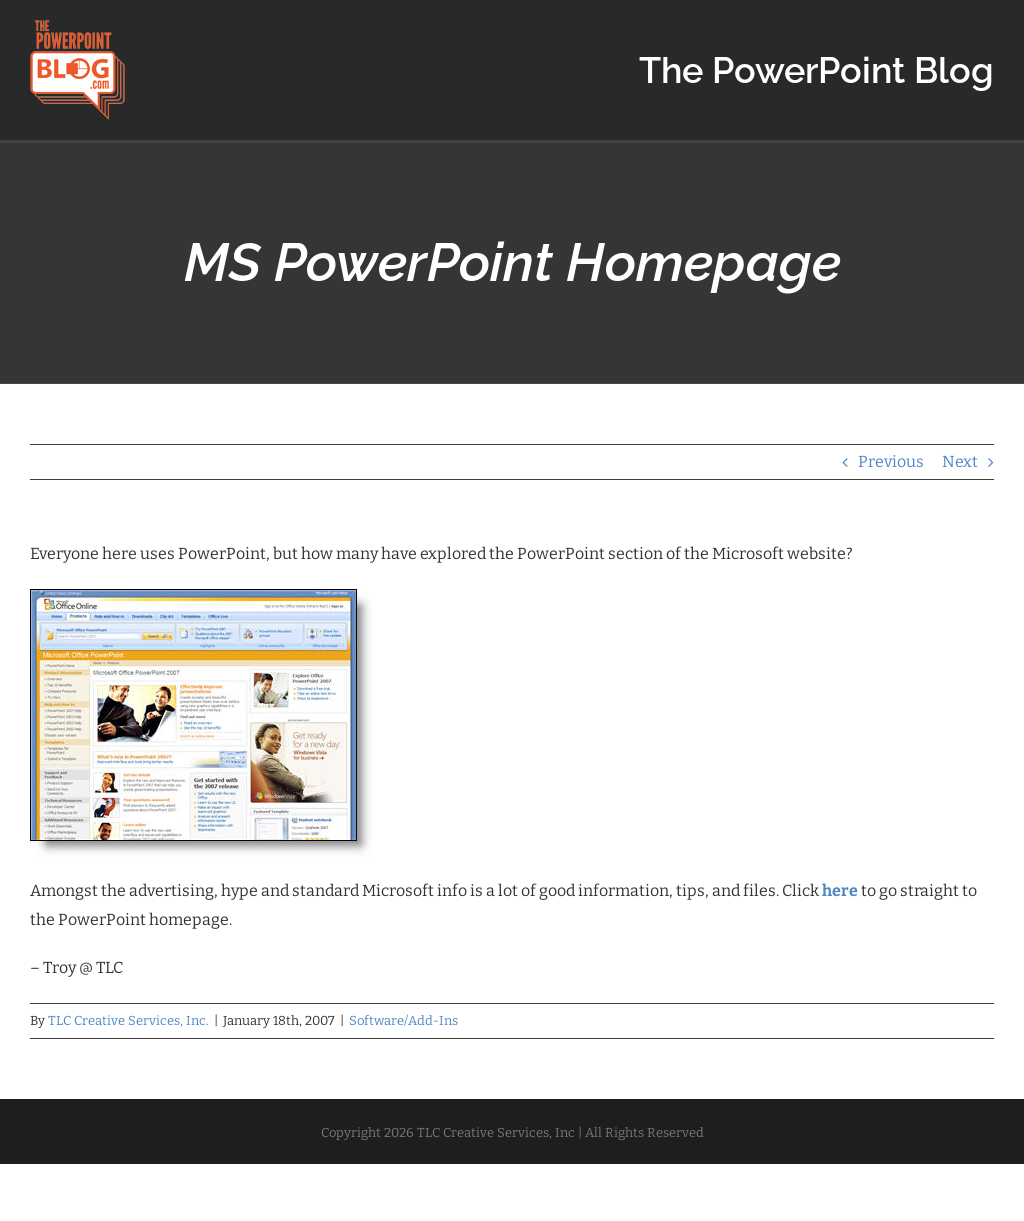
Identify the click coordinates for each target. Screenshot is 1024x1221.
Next (960, 461)
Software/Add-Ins (403, 1020)
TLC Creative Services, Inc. (128, 1020)
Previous (891, 461)
